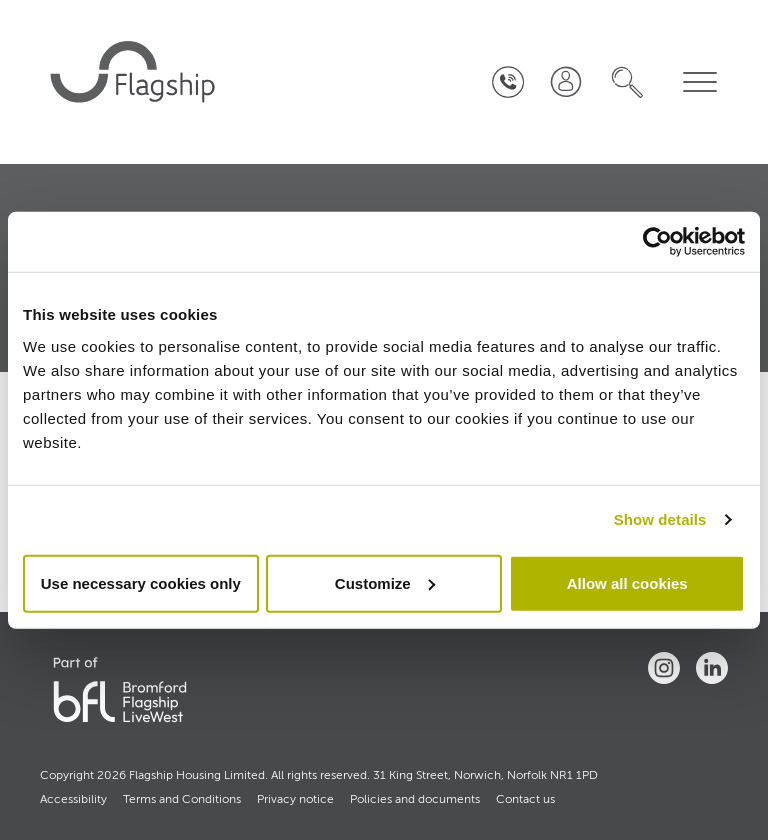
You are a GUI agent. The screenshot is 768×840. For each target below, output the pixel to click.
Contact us (525, 800)
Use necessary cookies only (141, 582)
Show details (660, 519)
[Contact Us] (508, 82)
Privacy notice (295, 800)
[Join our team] (565, 82)
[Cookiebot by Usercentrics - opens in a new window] (657, 242)
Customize (385, 582)
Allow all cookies (627, 582)
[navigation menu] (700, 82)
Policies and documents (415, 800)
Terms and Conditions (182, 800)
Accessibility (73, 800)
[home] (136, 82)
